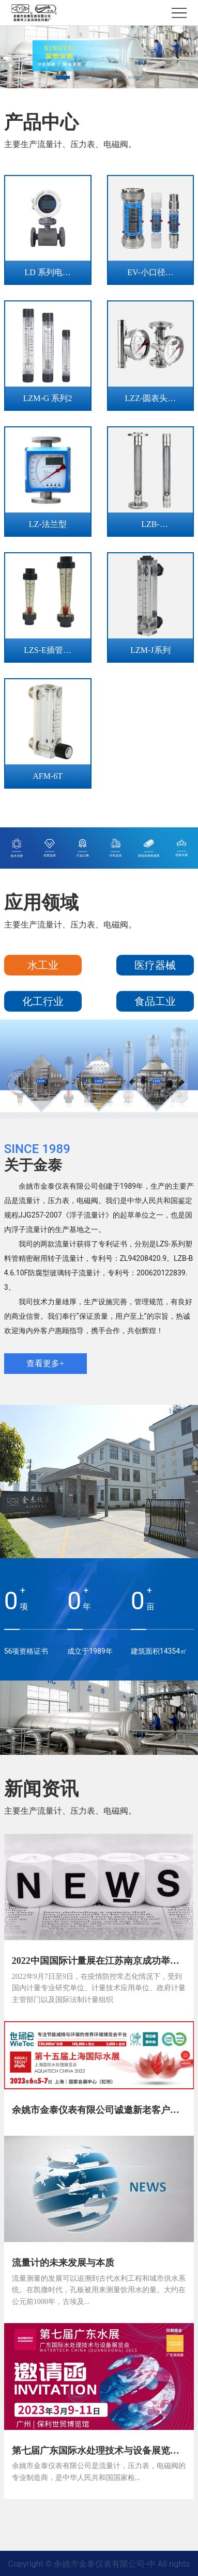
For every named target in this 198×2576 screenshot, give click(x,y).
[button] (63, 77)
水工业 (42, 965)
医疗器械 (155, 965)
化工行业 (43, 1001)
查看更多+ (45, 1363)
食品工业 (155, 1001)
